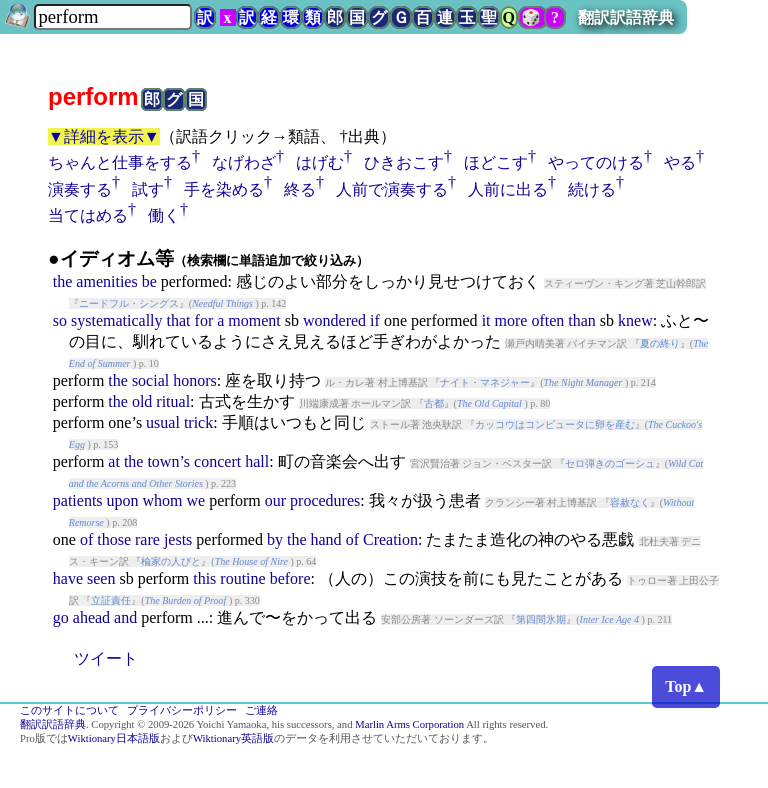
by (275, 539)
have (68, 578)
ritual (173, 401)
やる (680, 162)
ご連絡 (261, 710)
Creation (390, 539)
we (196, 500)
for (204, 320)
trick (198, 422)
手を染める (224, 189)
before (290, 578)
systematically (117, 320)
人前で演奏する (392, 189)
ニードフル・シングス (129, 303)
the (63, 281)
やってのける (596, 162)
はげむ (320, 162)
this (204, 578)
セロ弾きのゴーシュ (610, 463)
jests (178, 539)
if (375, 320)
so (60, 320)
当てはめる (88, 215)
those (114, 539)
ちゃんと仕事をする (120, 162)
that (179, 320)
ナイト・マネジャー (485, 382)
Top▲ (686, 686)
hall (257, 461)
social (150, 380)
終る (300, 189)
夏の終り (660, 343)
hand (326, 539)
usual (163, 422)
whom (163, 500)
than (582, 320)
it (486, 320)
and (125, 617)
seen (101, 578)
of (86, 539)
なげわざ (244, 162)
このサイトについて (69, 710)
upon (123, 500)
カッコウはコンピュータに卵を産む (555, 424)
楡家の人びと (171, 561)
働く (164, 215)
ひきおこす (404, 162)
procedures (325, 500)
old (142, 401)
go (61, 617)
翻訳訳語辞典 (626, 17)
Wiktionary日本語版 (114, 738)
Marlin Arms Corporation (409, 724)
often (547, 320)
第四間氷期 (541, 619)
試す (148, 189)
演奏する (80, 189)
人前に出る (508, 189)
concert (217, 461)
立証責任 (111, 600)
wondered (334, 320)
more (511, 320)
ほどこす (496, 162)
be (149, 281)
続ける (592, 189)
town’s (168, 461)
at (114, 461)
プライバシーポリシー (182, 710)
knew (635, 320)
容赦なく (630, 502)
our (275, 500)
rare (147, 539)
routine (242, 578)
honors (195, 380)
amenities (106, 281)
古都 (434, 403)
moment (254, 320)
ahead (91, 617)
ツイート (106, 658)
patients (78, 500)
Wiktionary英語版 (233, 738)
